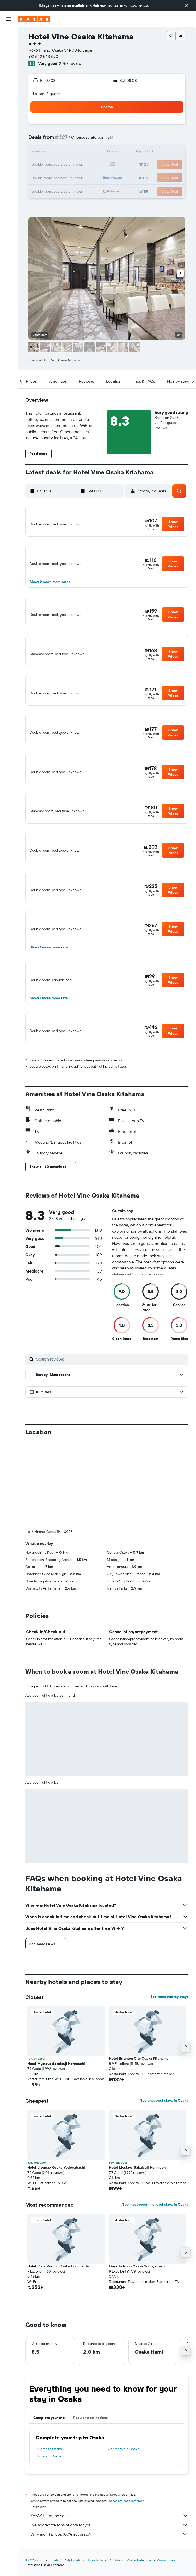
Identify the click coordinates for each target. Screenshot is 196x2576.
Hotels (53, 2513)
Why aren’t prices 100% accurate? (109, 2487)
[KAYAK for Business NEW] (8, 92)
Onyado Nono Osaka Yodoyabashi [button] (137, 2219)
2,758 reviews (71, 63)
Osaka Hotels (166, 2513)
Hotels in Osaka (49, 2408)
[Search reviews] (111, 1396)
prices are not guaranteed (126, 2453)
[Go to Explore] (8, 71)
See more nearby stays (169, 1949)
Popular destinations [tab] (90, 2370)
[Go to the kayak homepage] (34, 19)
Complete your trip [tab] (49, 2370)
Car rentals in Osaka (123, 2401)
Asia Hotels (72, 2513)
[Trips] (8, 107)
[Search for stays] (8, 45)
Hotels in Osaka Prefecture (132, 2513)
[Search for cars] (8, 56)
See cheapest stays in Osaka (164, 2053)
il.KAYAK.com (34, 2513)
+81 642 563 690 (43, 56)
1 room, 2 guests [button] (47, 93)
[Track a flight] (8, 81)
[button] (186, 5)
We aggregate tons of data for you (109, 2477)
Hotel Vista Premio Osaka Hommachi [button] (58, 2219)
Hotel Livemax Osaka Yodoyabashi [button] (56, 2120)
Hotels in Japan (97, 2513)
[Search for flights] (8, 35)
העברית (144, 5)
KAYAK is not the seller (109, 2468)
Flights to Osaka (49, 2401)
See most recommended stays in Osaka (155, 2157)
